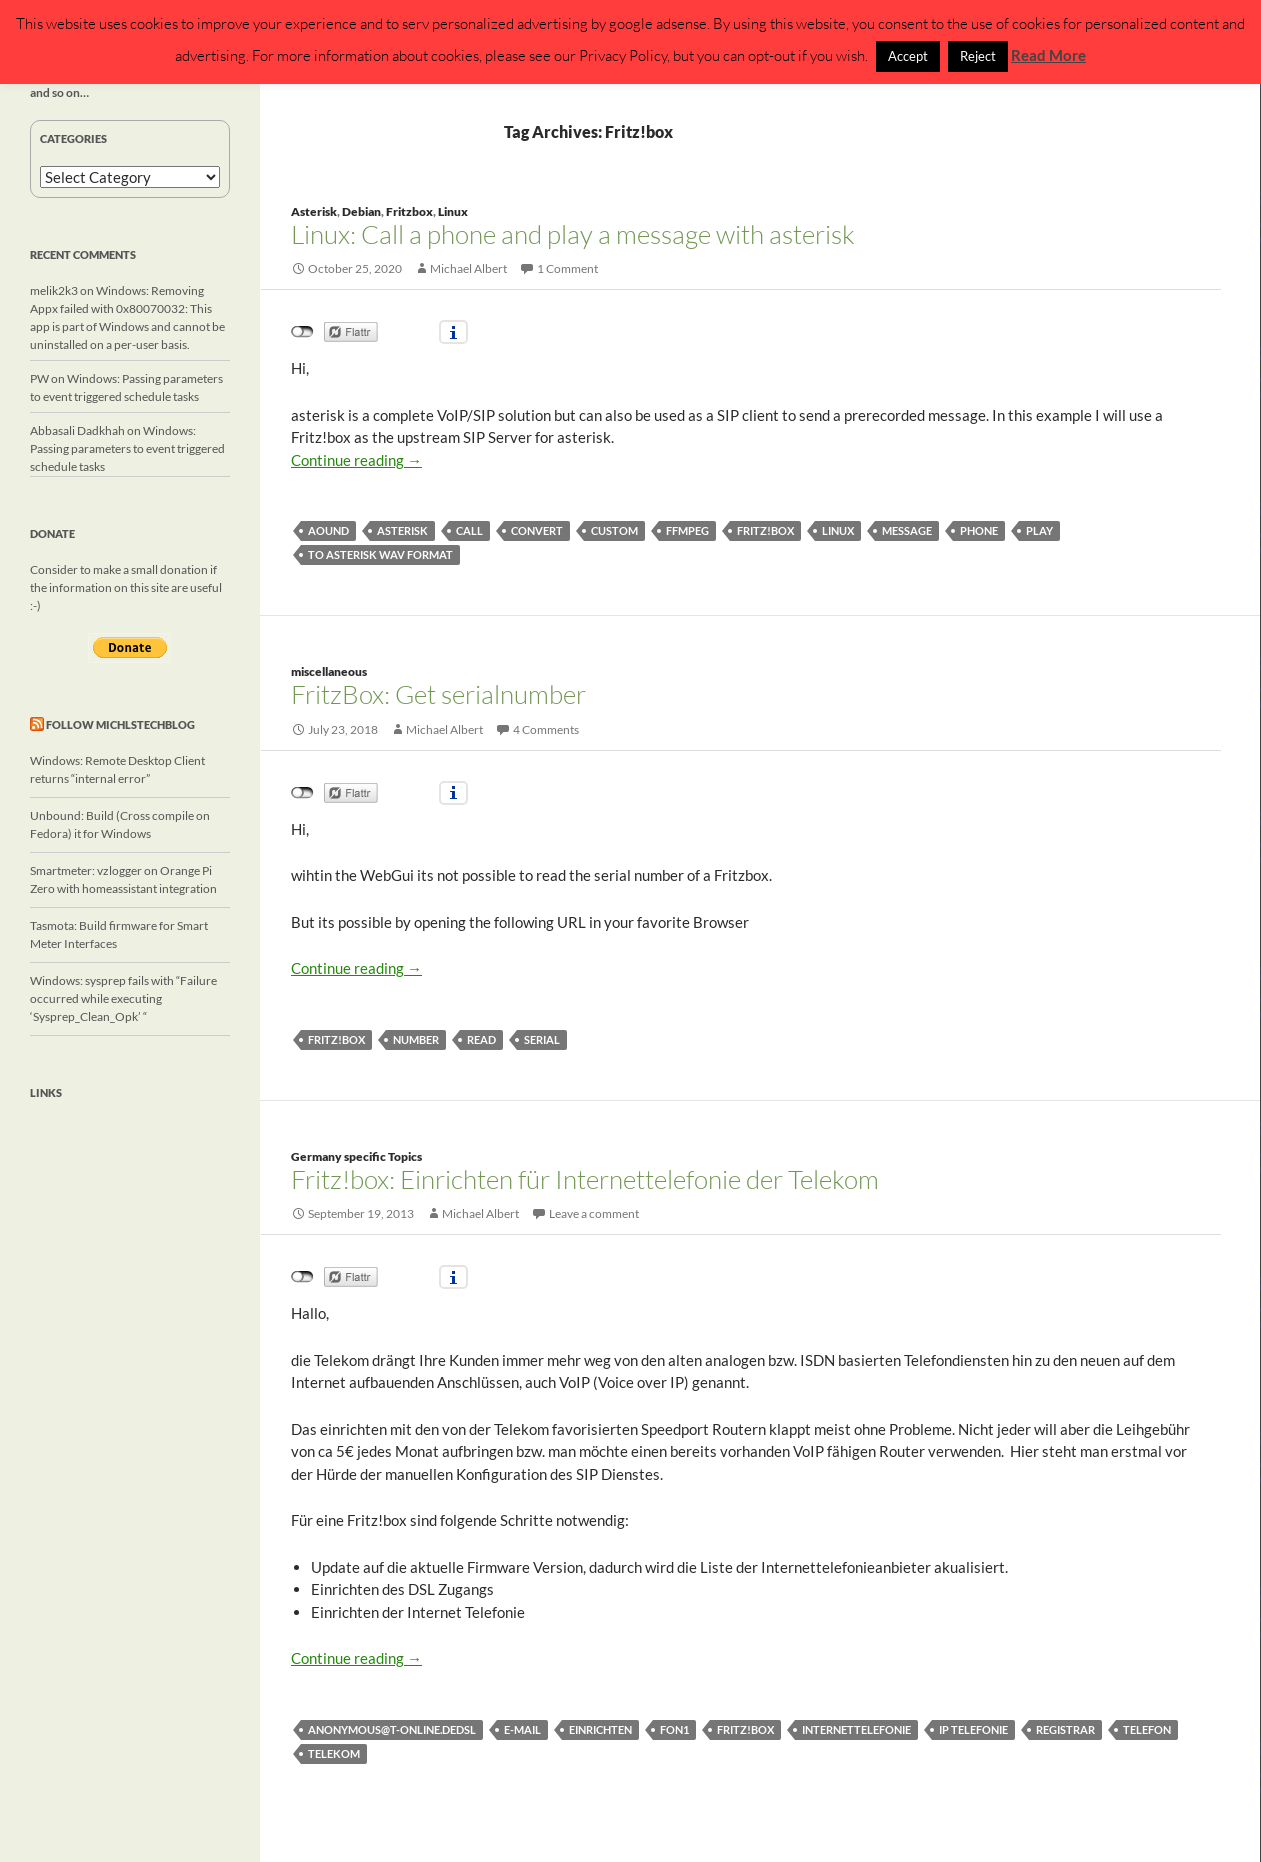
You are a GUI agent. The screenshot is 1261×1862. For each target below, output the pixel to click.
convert (537, 530)
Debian (361, 211)
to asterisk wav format (380, 554)
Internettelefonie (856, 1729)
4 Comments (546, 729)
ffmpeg (687, 530)
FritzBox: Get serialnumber (438, 694)
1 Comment (567, 268)
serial (542, 1039)
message (907, 530)
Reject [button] (978, 56)
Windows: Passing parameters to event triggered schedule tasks (127, 448)
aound (328, 530)
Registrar (1065, 1729)
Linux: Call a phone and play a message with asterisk (573, 234)
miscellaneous (329, 671)
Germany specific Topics (356, 1156)
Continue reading (356, 460)
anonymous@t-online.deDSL (392, 1729)
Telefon (1147, 1729)
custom (614, 530)
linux (838, 530)
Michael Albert (468, 268)
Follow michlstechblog (120, 724)
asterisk (402, 530)
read (481, 1039)
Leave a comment (594, 1213)
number (416, 1039)
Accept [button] (908, 56)
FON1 (674, 1729)
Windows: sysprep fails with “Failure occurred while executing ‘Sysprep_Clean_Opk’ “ (123, 998)
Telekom (334, 1753)
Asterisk (314, 211)
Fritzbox (409, 211)
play (1039, 530)
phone (979, 530)
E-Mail (522, 1729)
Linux (453, 211)
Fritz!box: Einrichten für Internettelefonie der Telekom (585, 1179)
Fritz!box (765, 530)
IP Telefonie (973, 1729)
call (469, 530)
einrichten (600, 1729)
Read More (1048, 55)
